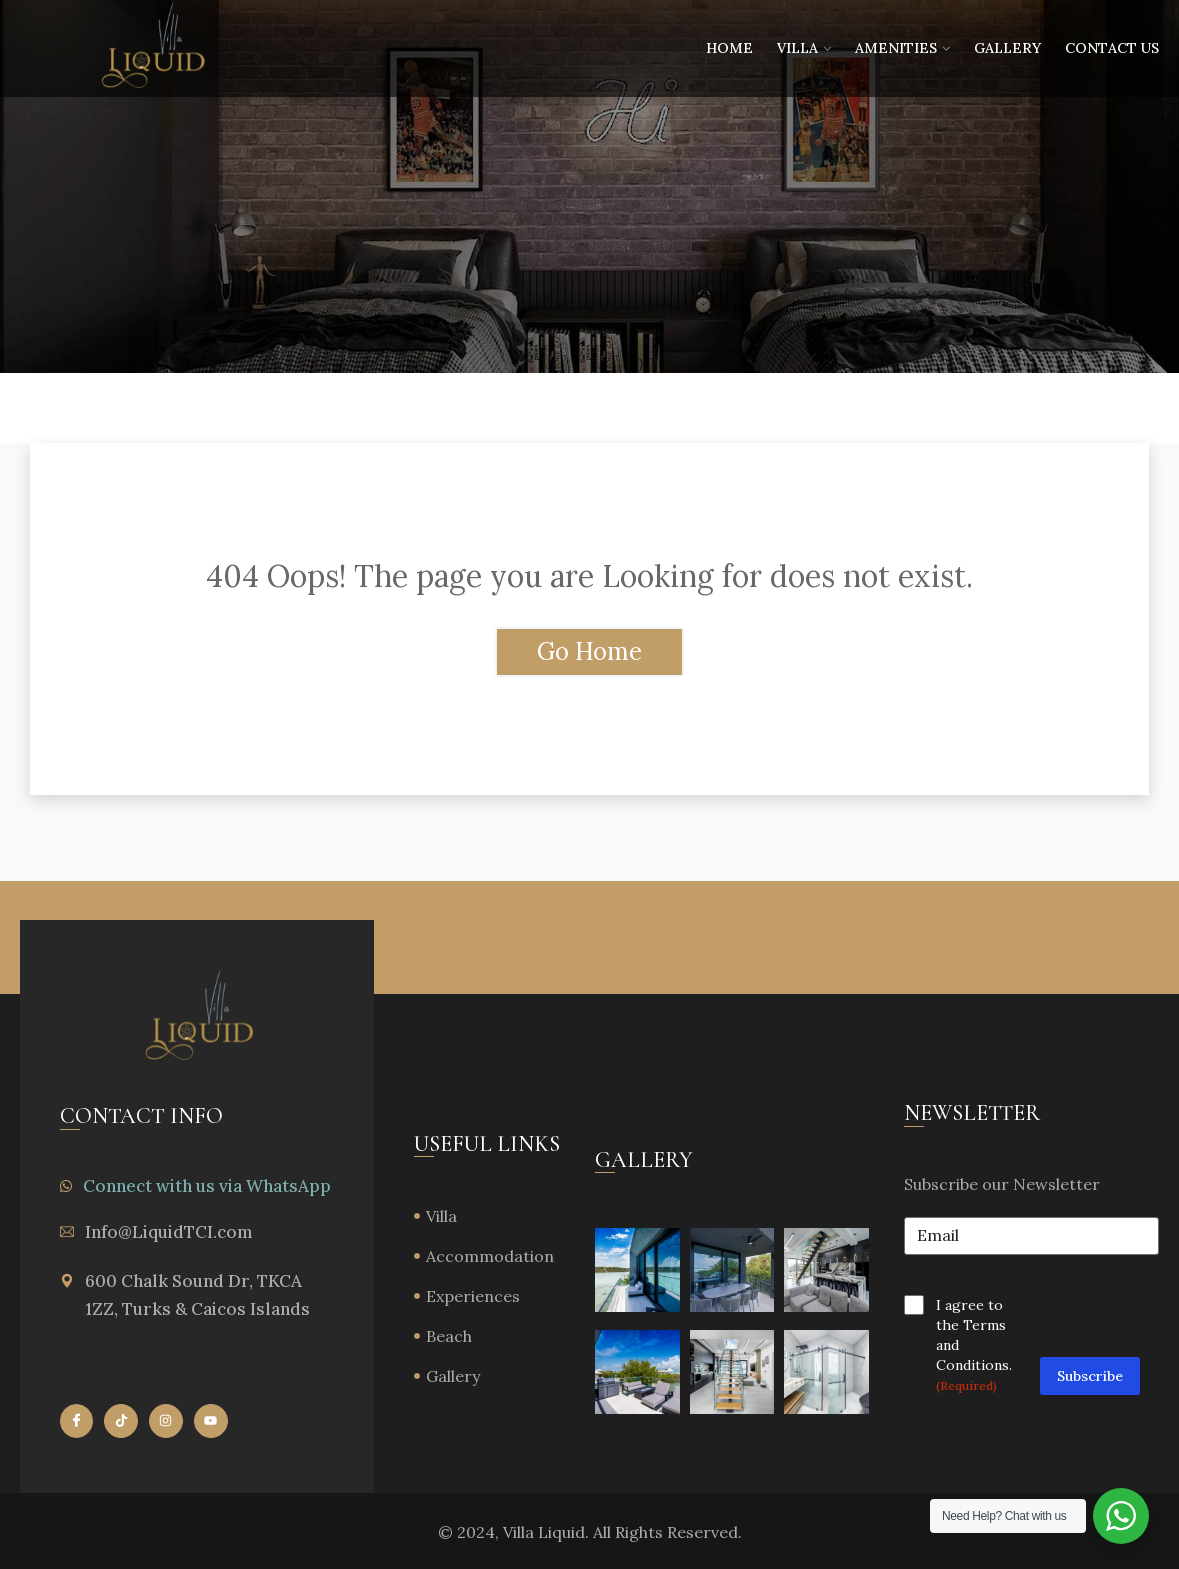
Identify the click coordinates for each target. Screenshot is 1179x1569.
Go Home (589, 651)
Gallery (1007, 48)
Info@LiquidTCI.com (169, 1232)
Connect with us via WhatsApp (207, 1186)
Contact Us (1112, 48)
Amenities (896, 48)
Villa (797, 48)
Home (729, 48)
